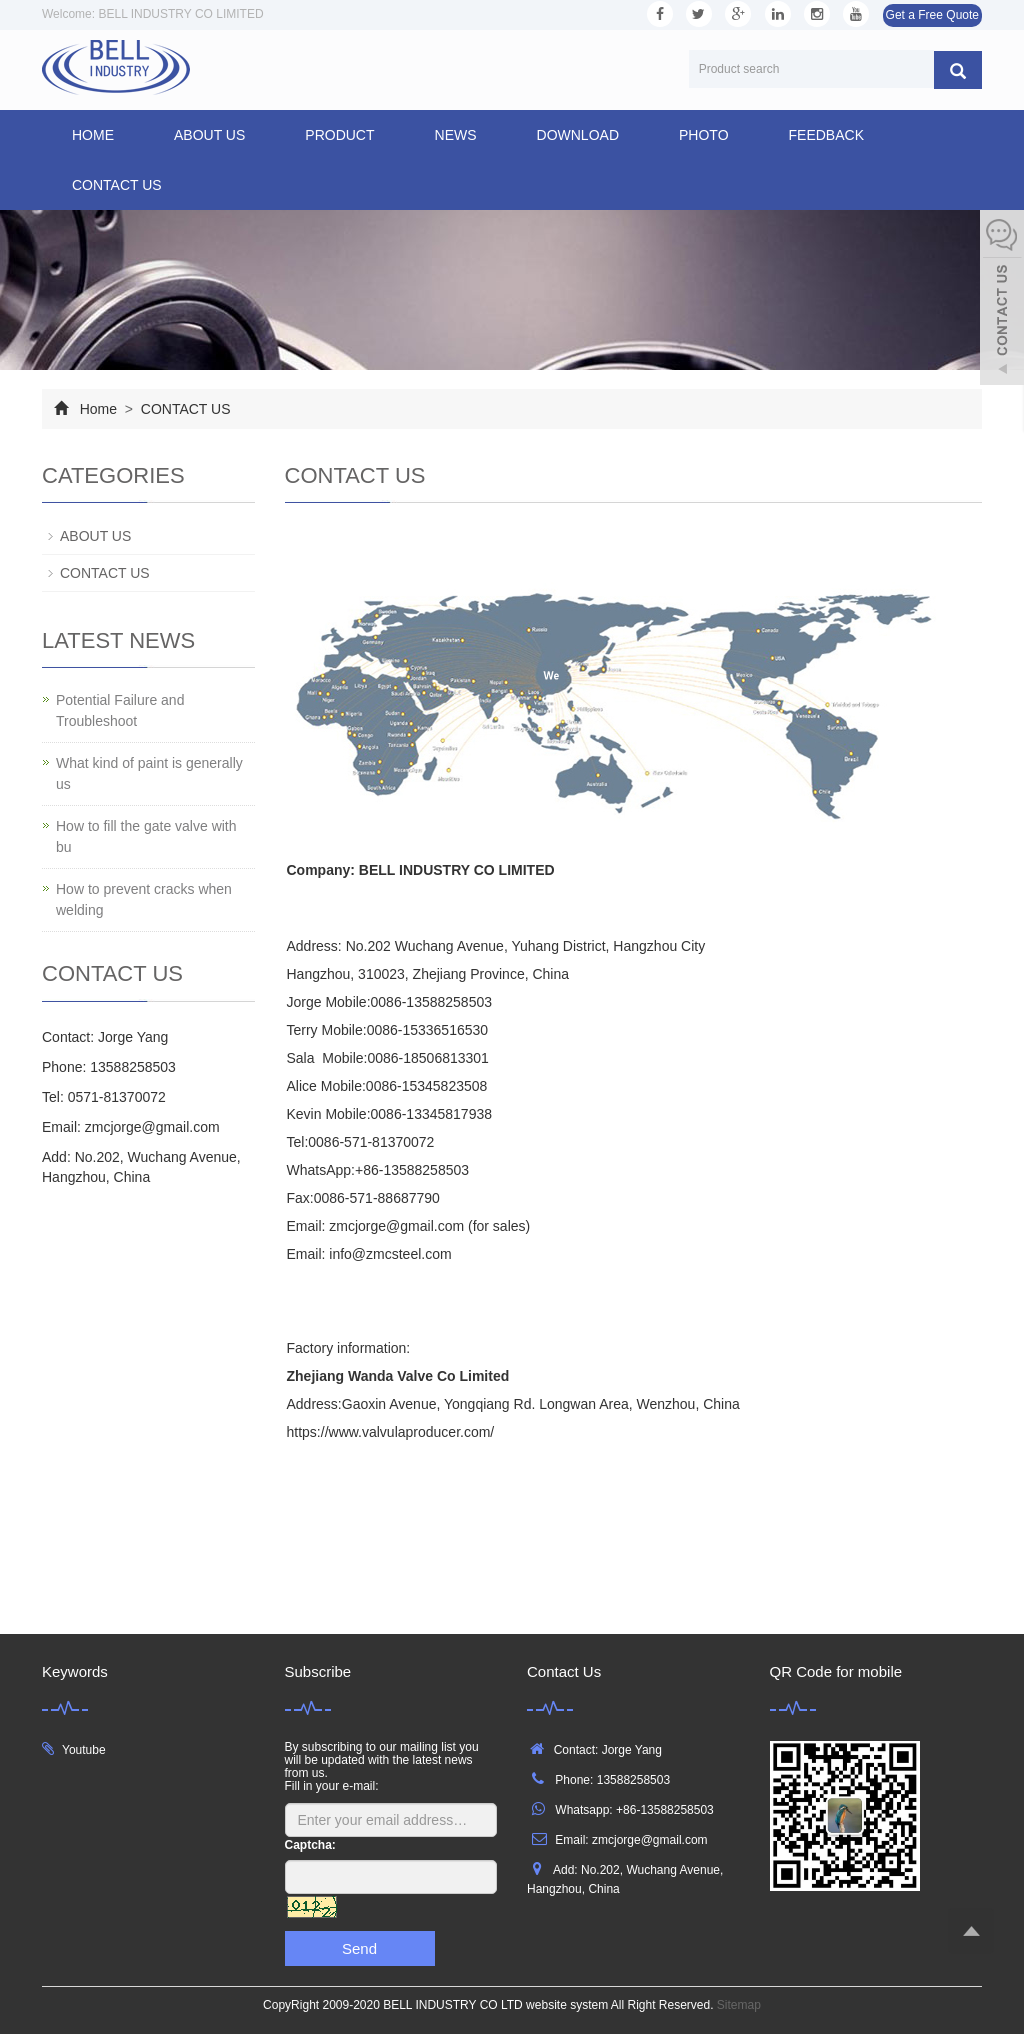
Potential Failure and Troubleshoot (120, 710)
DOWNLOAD (578, 135)
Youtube (84, 1750)
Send (359, 1948)
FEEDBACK (826, 135)
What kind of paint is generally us (149, 773)
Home (93, 135)
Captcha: (310, 1845)
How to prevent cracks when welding (144, 899)
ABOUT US (209, 135)
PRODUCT (339, 135)
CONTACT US (117, 185)
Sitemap (739, 2005)
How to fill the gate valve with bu (146, 836)
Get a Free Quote (932, 15)
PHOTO (704, 135)
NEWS (456, 135)
